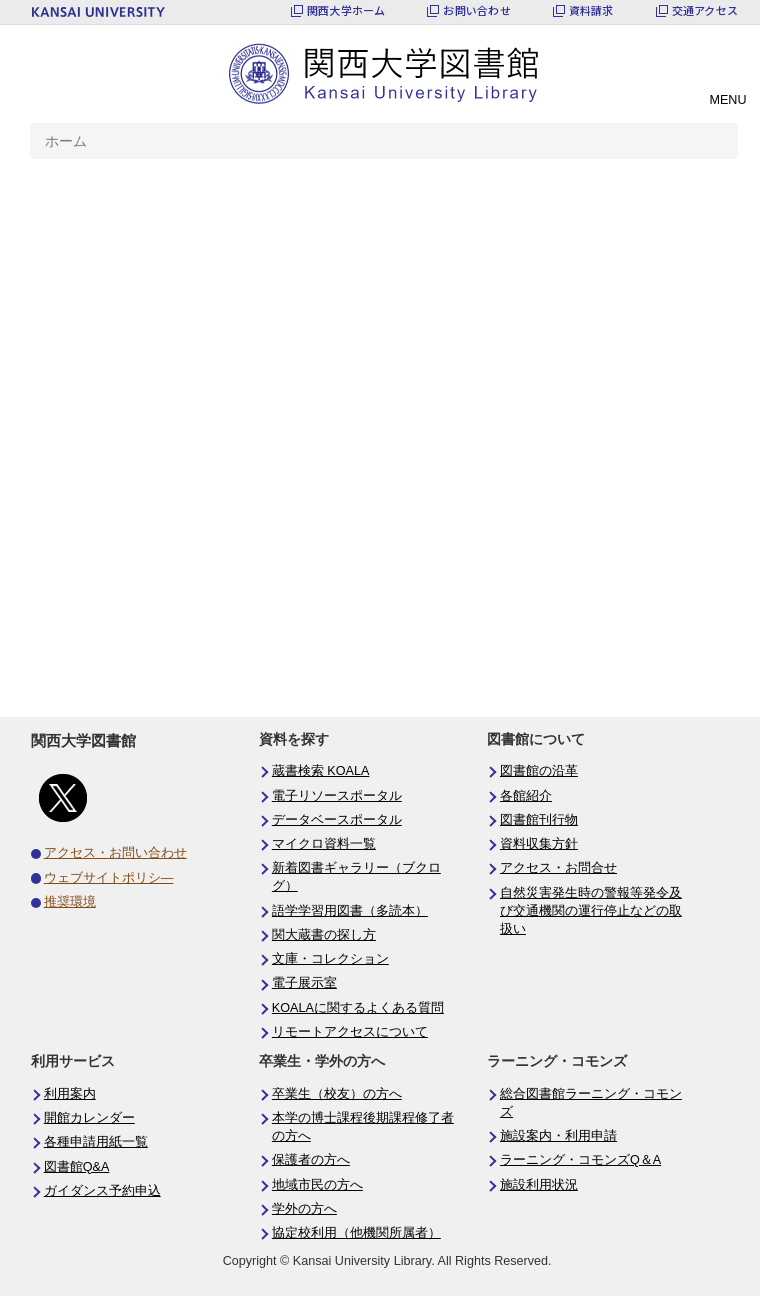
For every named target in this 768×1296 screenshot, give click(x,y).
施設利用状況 (539, 1185)
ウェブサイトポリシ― (109, 878)
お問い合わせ (476, 10)
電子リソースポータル (337, 796)
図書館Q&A (77, 1167)
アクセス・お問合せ (558, 868)
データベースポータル (337, 820)
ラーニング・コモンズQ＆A (580, 1160)
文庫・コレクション (330, 959)
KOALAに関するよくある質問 (358, 1008)
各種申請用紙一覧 (96, 1142)
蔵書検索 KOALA (321, 771)
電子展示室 (304, 983)
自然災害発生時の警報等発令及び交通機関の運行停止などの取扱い (591, 911)
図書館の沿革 (539, 771)
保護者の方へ (311, 1160)
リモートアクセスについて (350, 1032)
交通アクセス (705, 10)
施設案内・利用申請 (558, 1136)
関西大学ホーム (346, 10)
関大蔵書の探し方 (324, 935)
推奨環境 (70, 902)
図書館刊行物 (539, 820)
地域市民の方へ (317, 1185)
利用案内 (70, 1094)
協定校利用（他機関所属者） (356, 1233)
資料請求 (591, 10)
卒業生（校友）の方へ (337, 1094)
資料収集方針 (539, 844)
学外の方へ (304, 1209)
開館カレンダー (89, 1118)
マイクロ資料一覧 (324, 844)
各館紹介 (526, 796)
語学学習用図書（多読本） (350, 911)
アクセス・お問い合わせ (115, 853)
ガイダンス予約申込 (102, 1191)
